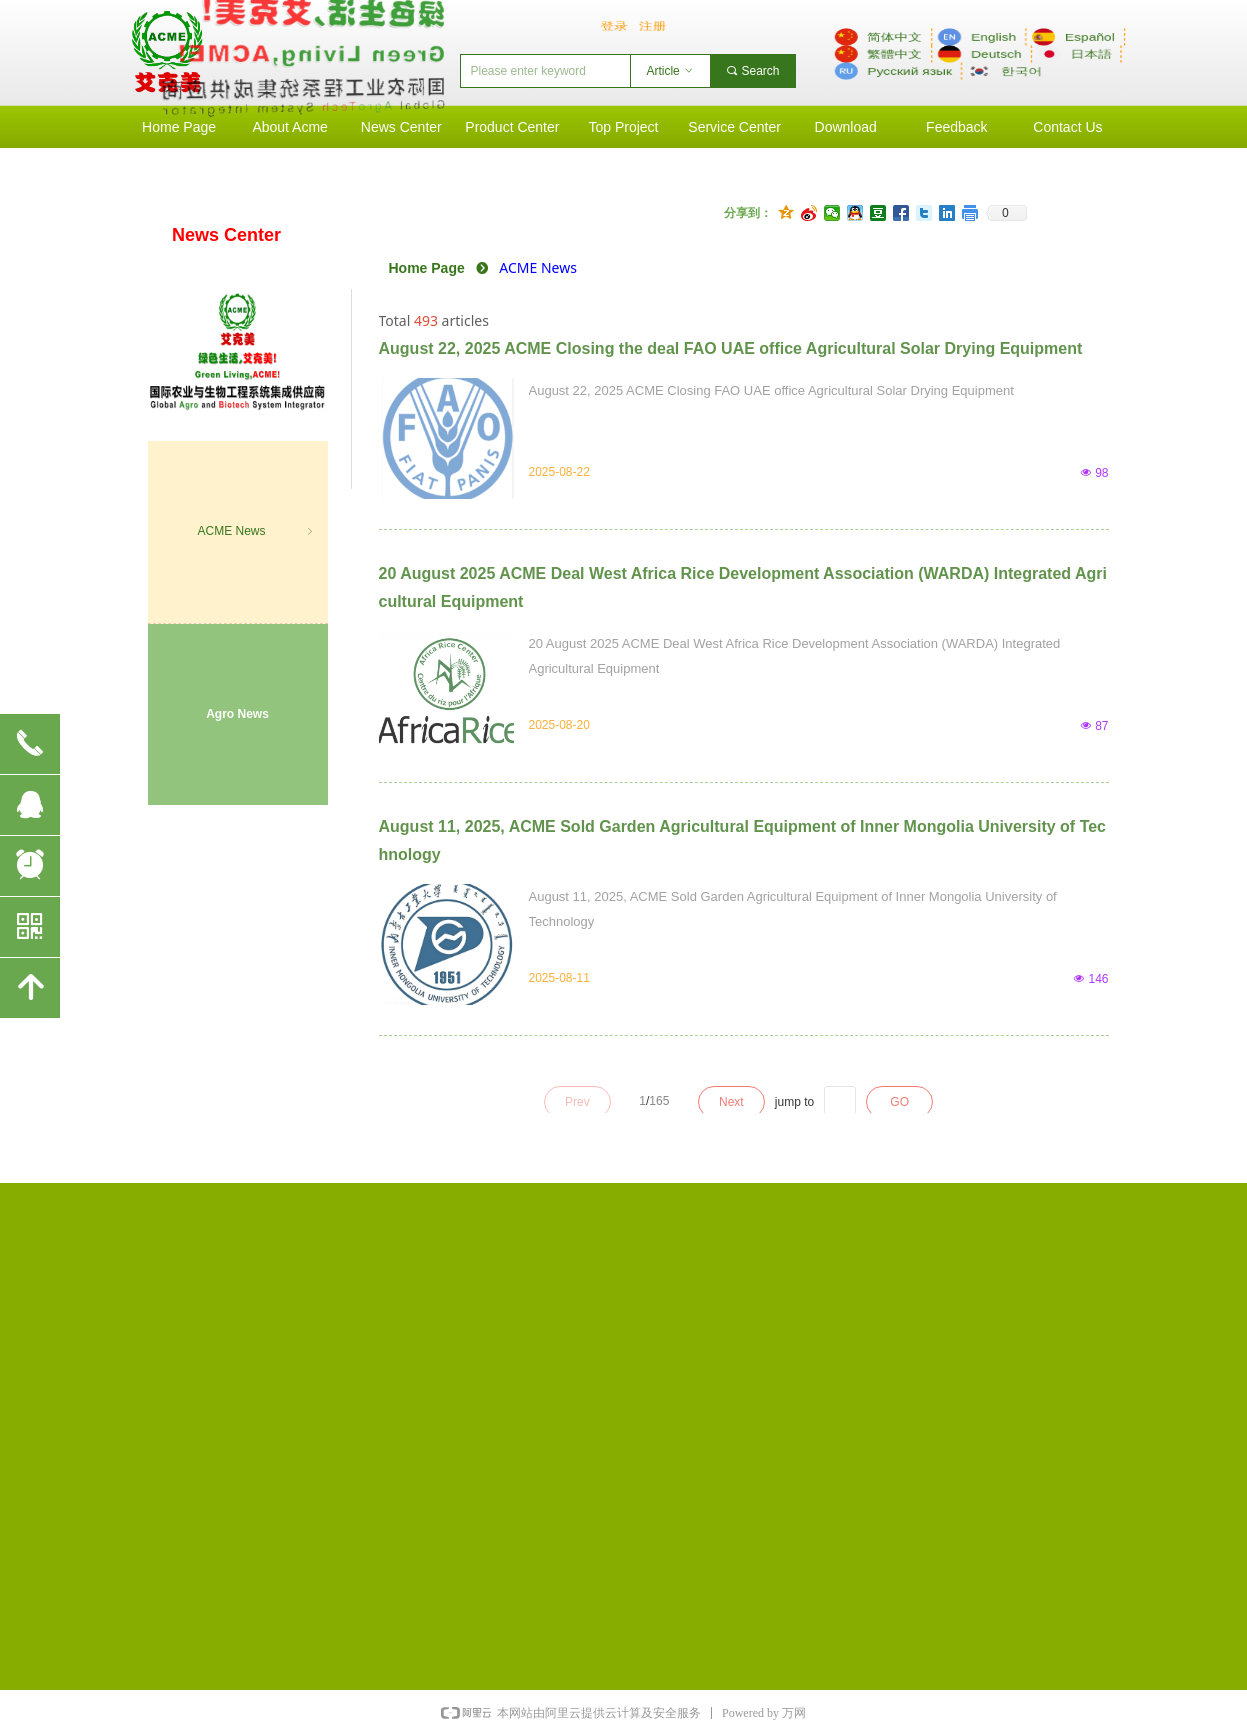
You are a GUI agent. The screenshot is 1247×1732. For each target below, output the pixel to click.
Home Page (427, 268)
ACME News (256, 532)
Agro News (237, 714)
